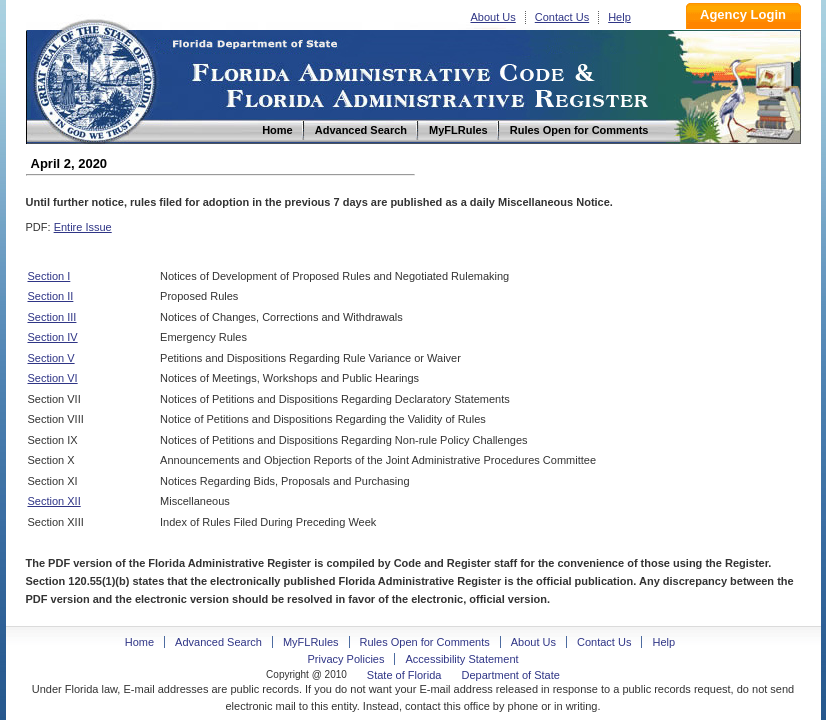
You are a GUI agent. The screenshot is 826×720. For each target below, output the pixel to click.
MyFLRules (311, 642)
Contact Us (562, 17)
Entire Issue (83, 227)
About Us (493, 17)
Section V (51, 358)
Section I (49, 276)
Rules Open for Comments (425, 642)
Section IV (53, 337)
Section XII (54, 501)
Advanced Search (218, 642)
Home (94, 78)
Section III (52, 317)
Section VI (53, 378)
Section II (51, 296)
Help (619, 17)
